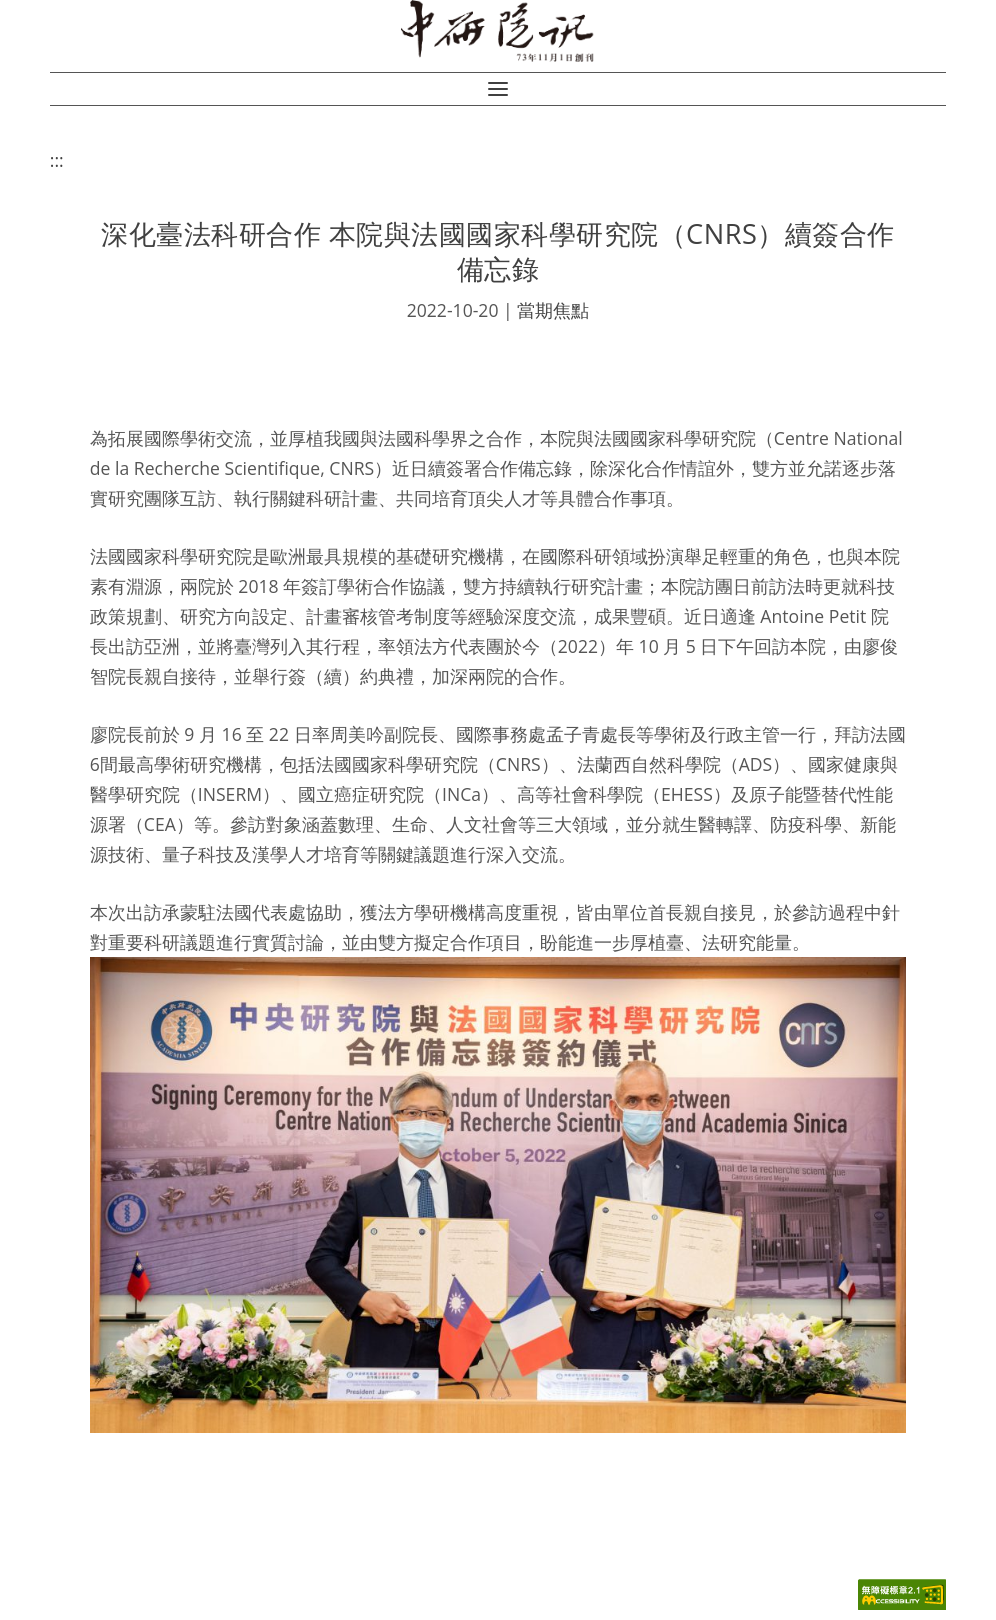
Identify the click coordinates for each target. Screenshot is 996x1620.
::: (57, 160)
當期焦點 (553, 310)
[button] (498, 89)
